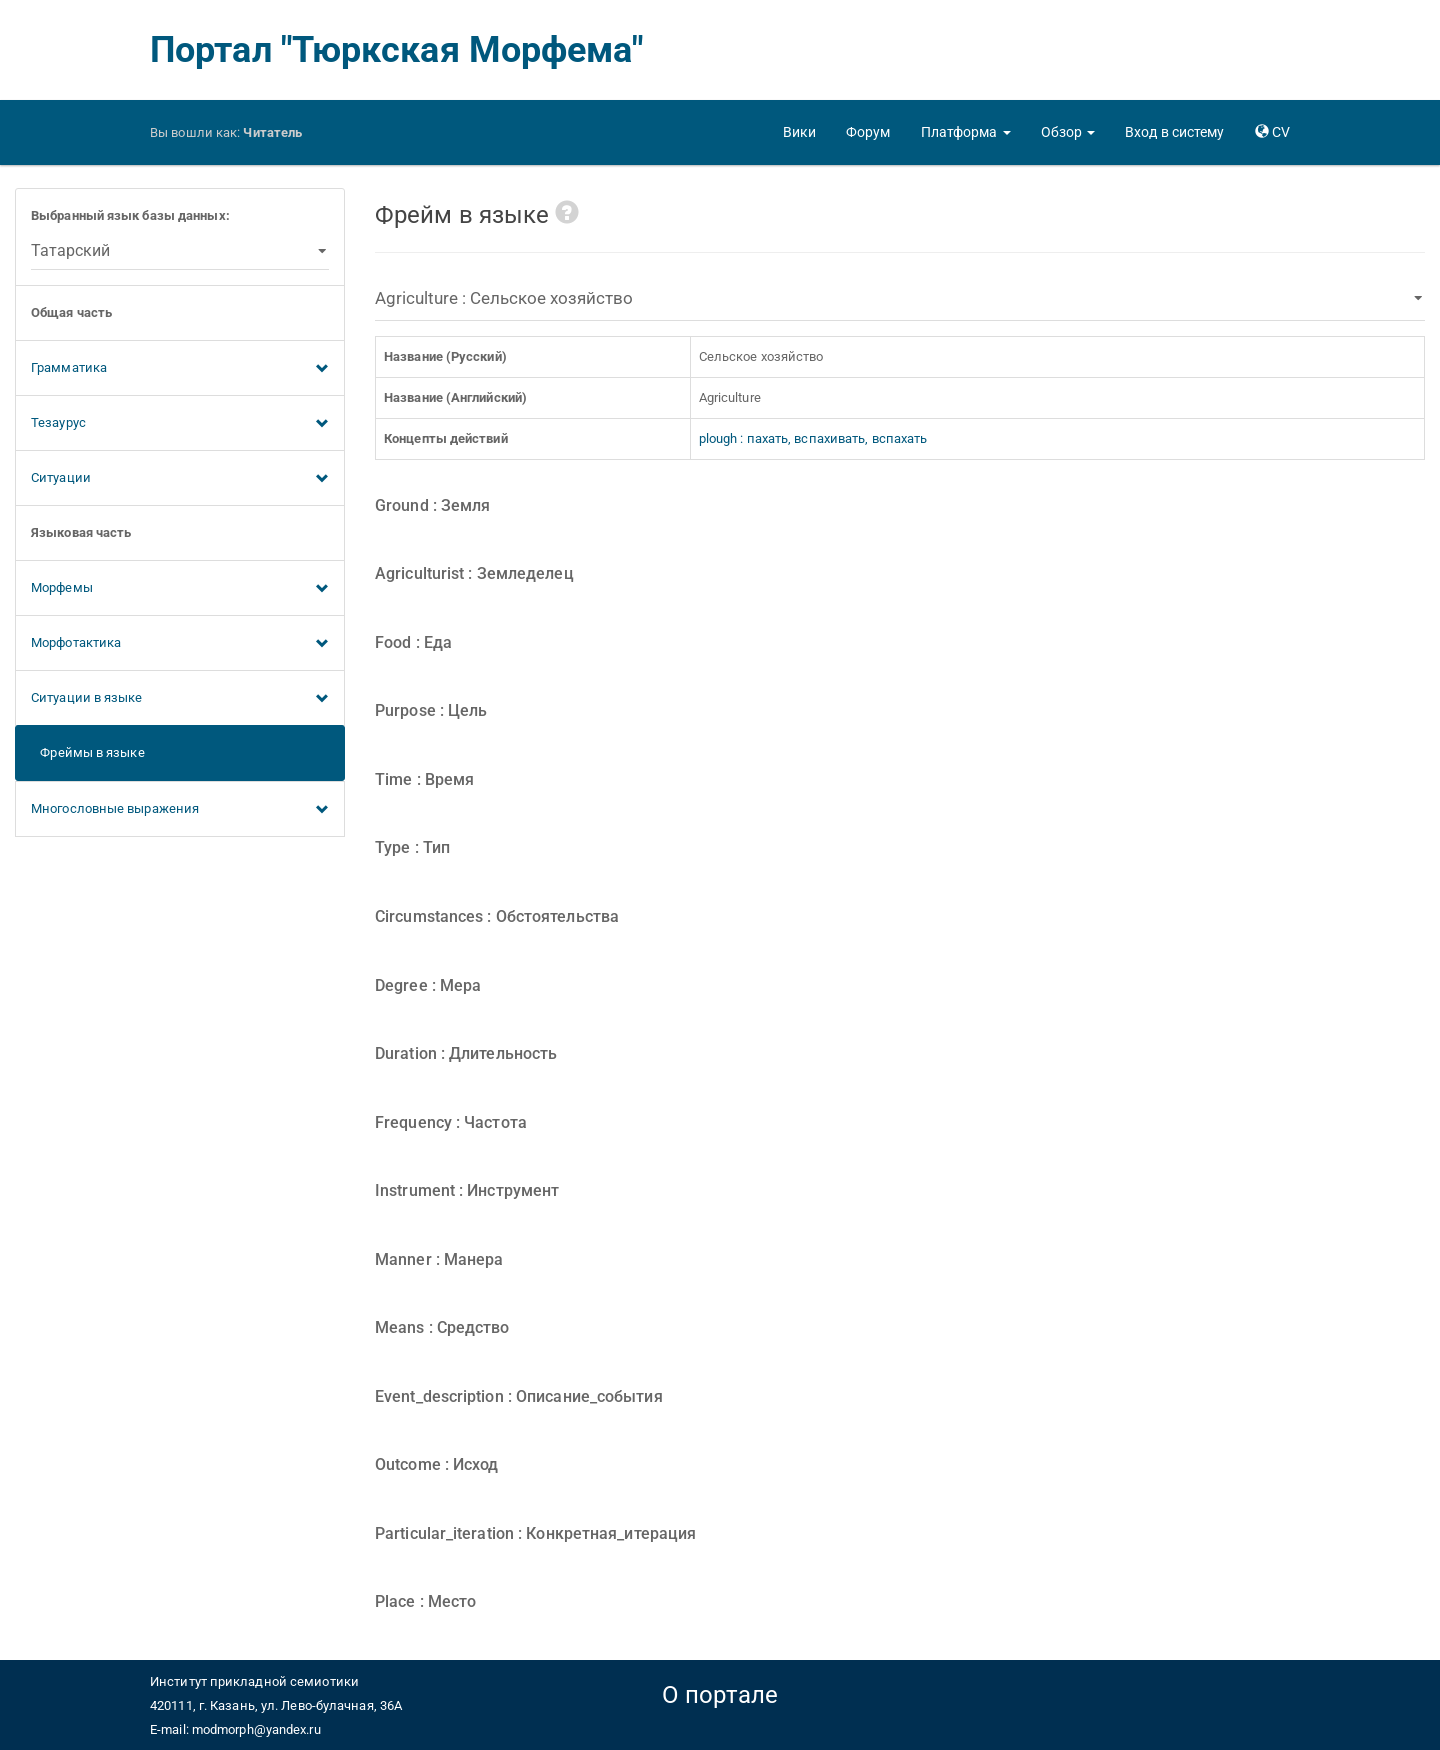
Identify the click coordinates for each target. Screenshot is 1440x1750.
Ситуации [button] (180, 479)
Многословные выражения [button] (180, 810)
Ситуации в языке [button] (180, 699)
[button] (966, 132)
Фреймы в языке (88, 752)
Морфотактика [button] (180, 644)
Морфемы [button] (180, 589)
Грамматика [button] (180, 369)
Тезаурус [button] (180, 424)
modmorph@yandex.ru (256, 1729)
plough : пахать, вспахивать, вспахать (813, 438)
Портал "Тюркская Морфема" (397, 50)
